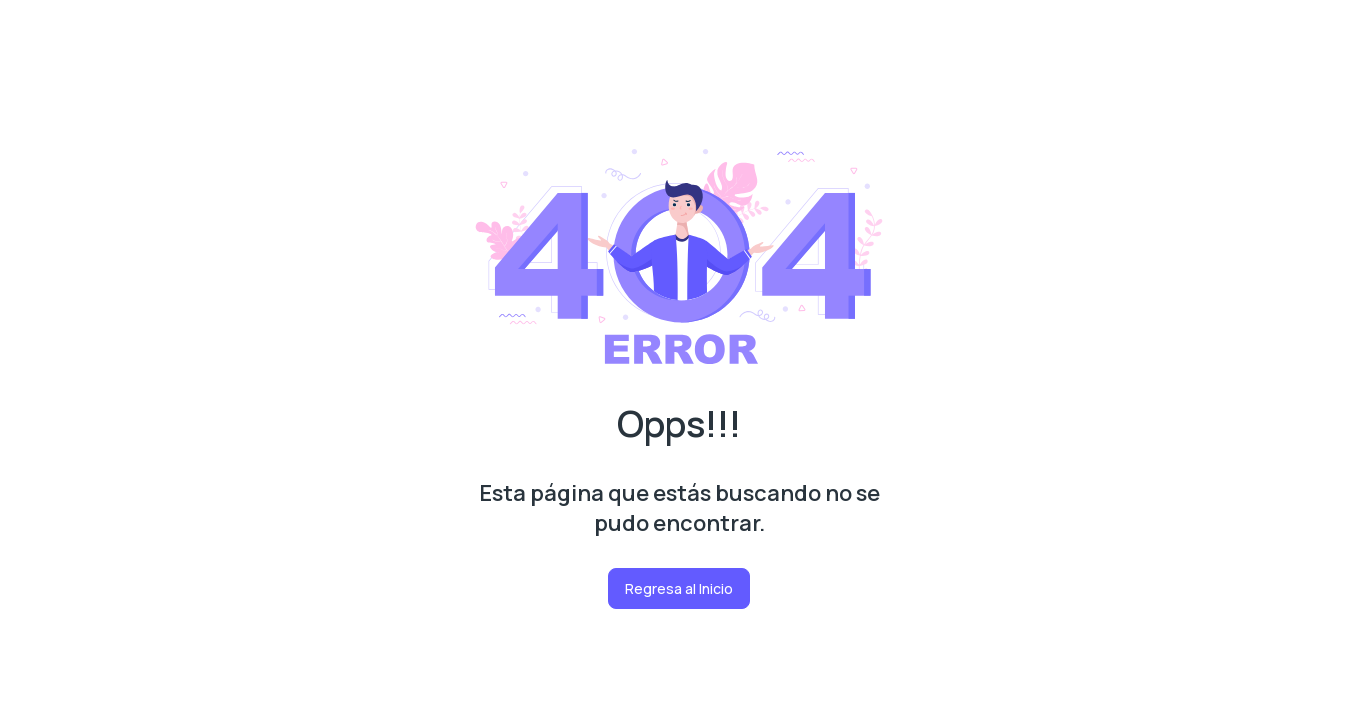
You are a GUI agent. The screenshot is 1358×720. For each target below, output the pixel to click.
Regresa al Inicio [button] (679, 588)
